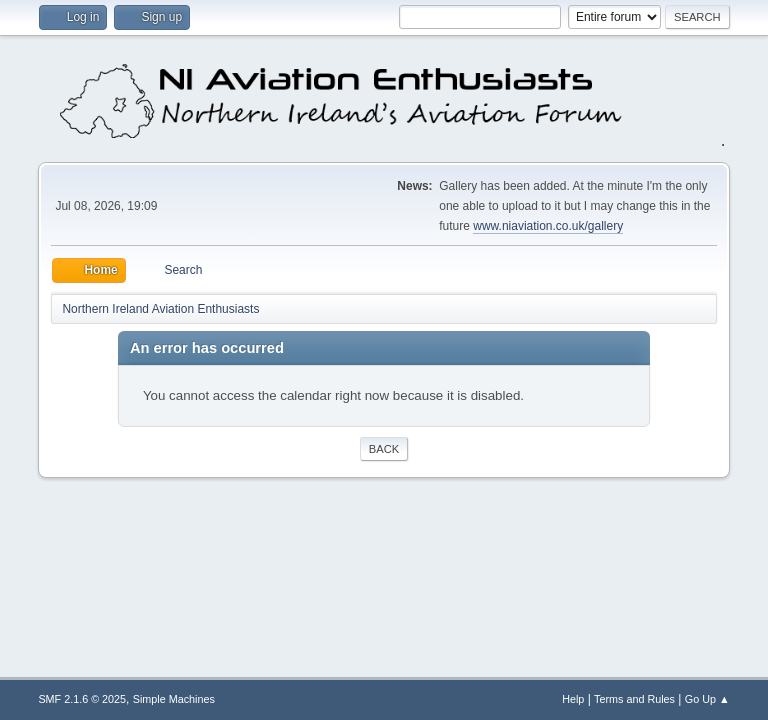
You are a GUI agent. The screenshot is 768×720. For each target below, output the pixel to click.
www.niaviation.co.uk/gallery (548, 226)
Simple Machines (174, 699)
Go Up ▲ (707, 699)
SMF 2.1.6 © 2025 (82, 699)
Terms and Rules (634, 699)
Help (573, 699)
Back (384, 449)
